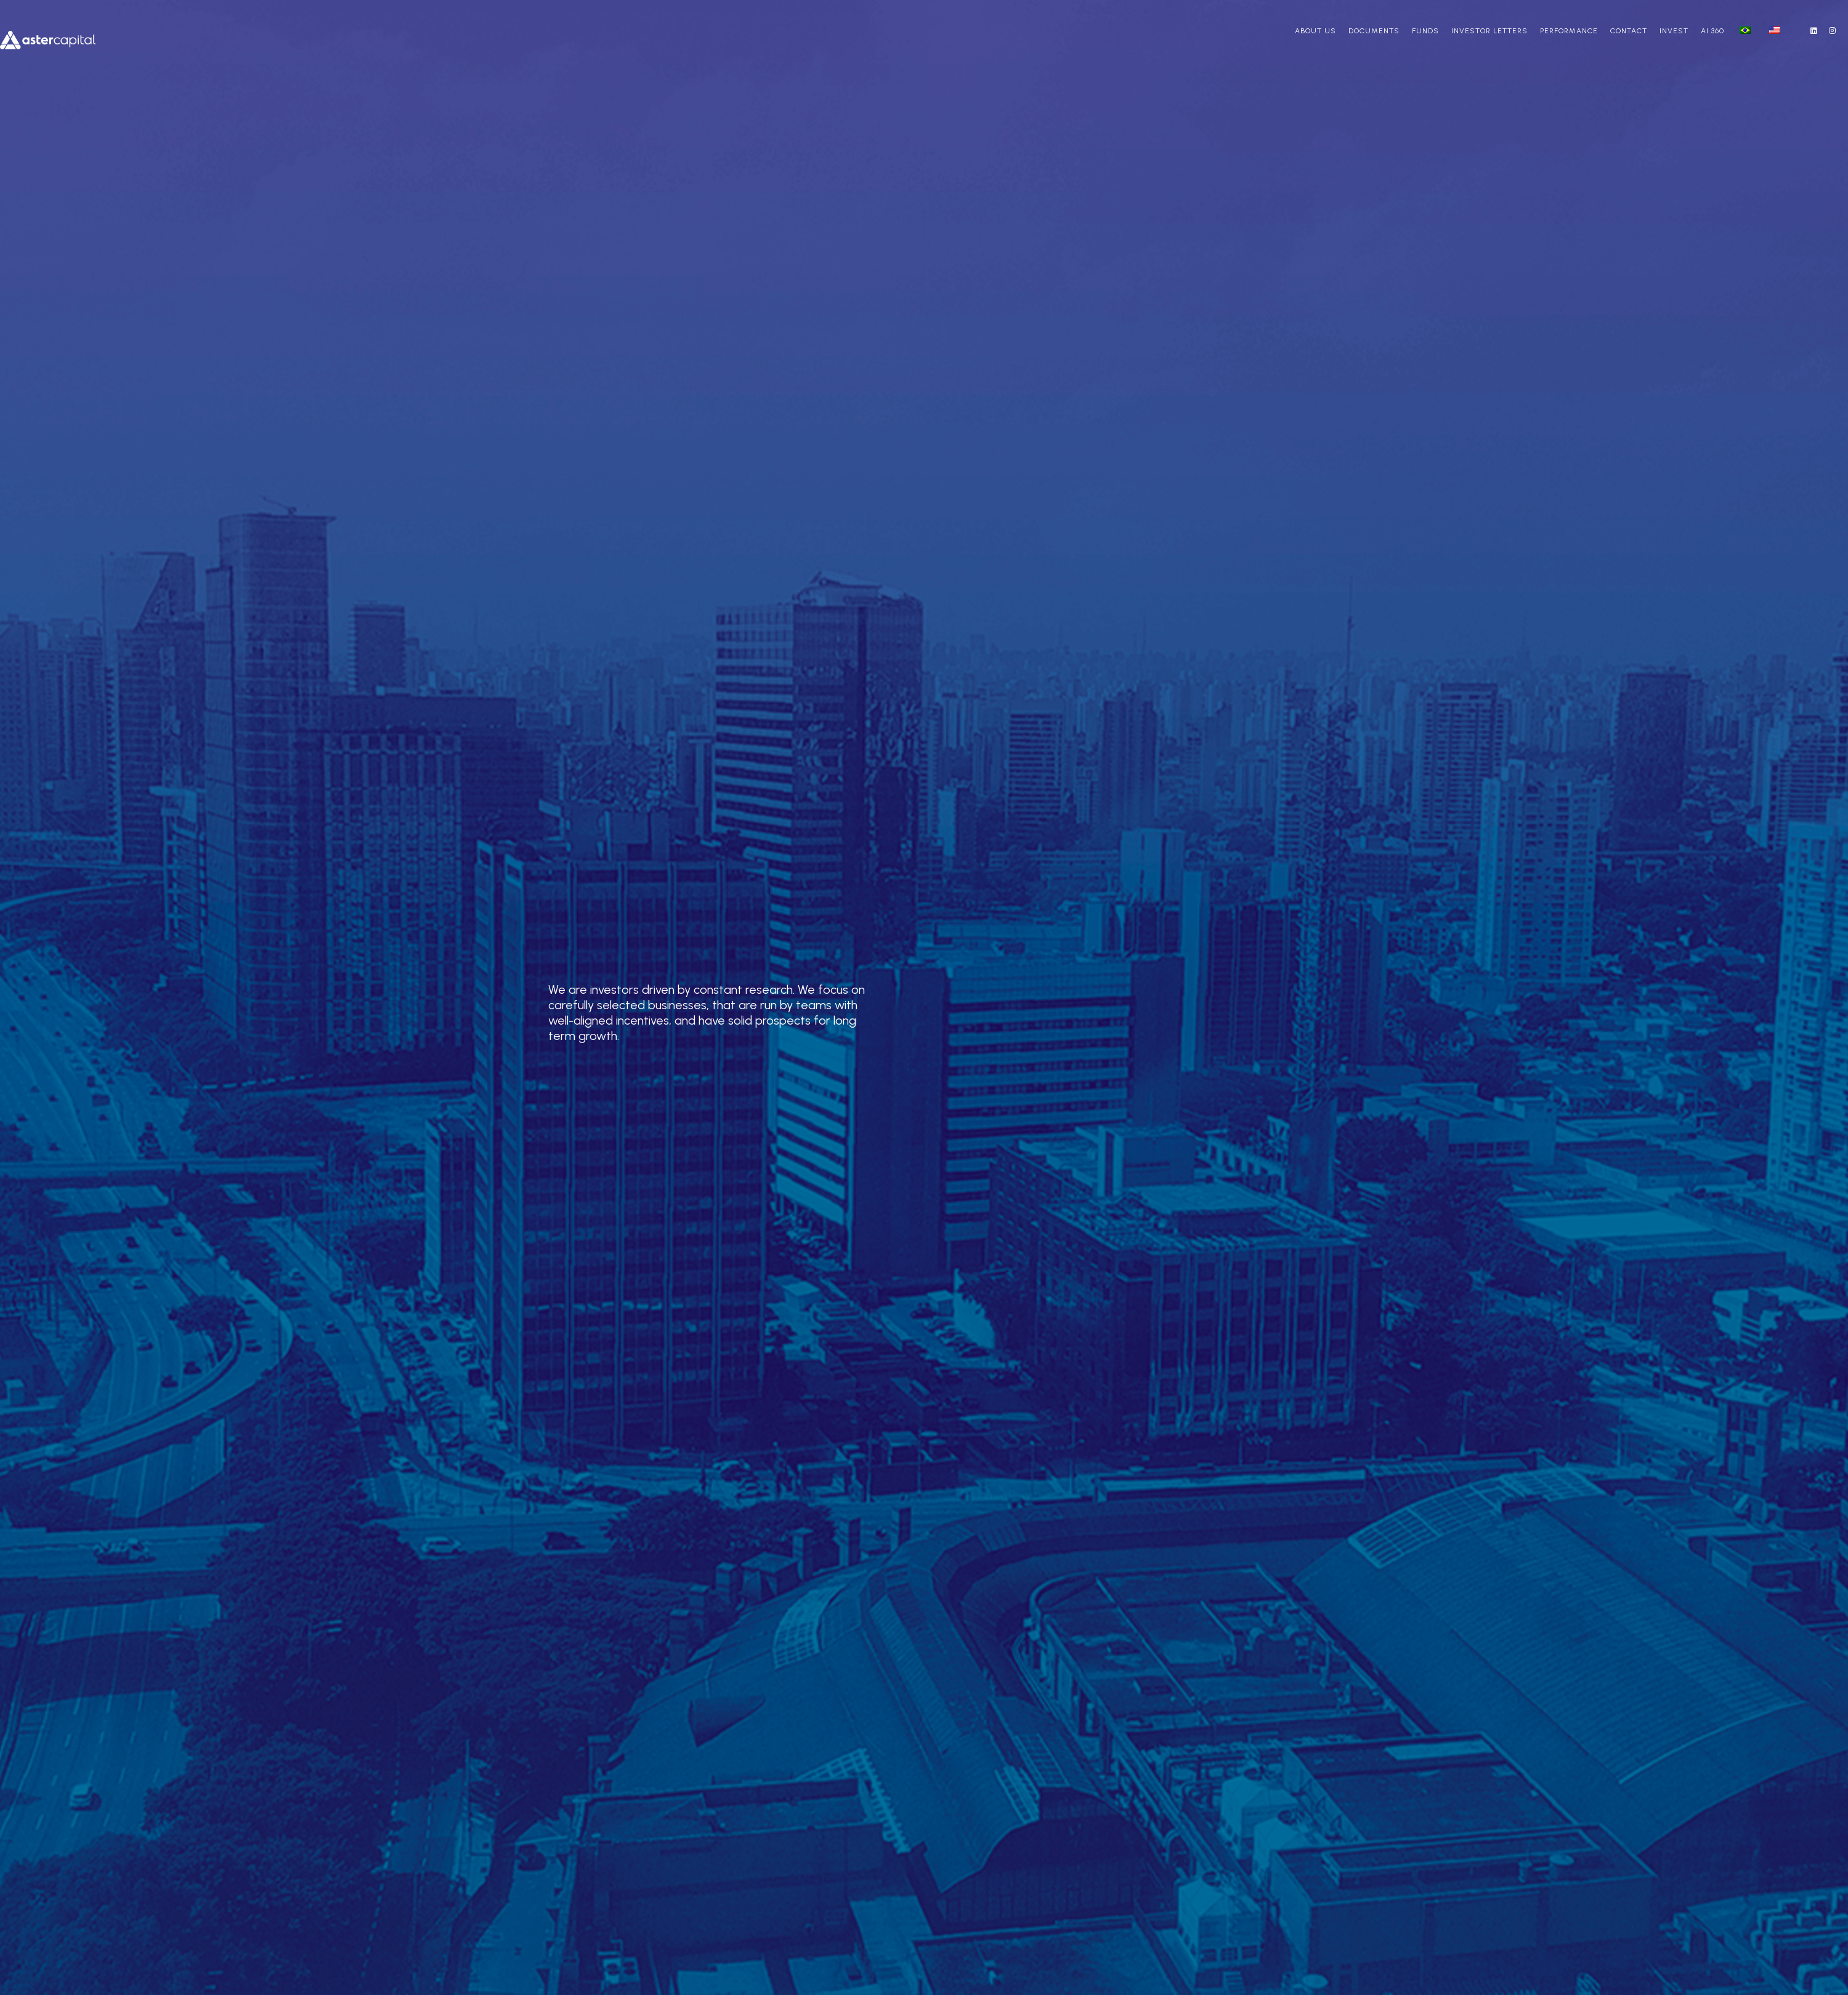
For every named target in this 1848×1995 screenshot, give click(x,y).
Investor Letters (1489, 30)
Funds (1425, 30)
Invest (1674, 30)
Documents (1374, 30)
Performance (1569, 30)
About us (1315, 30)
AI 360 (1712, 30)
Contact (1628, 30)
